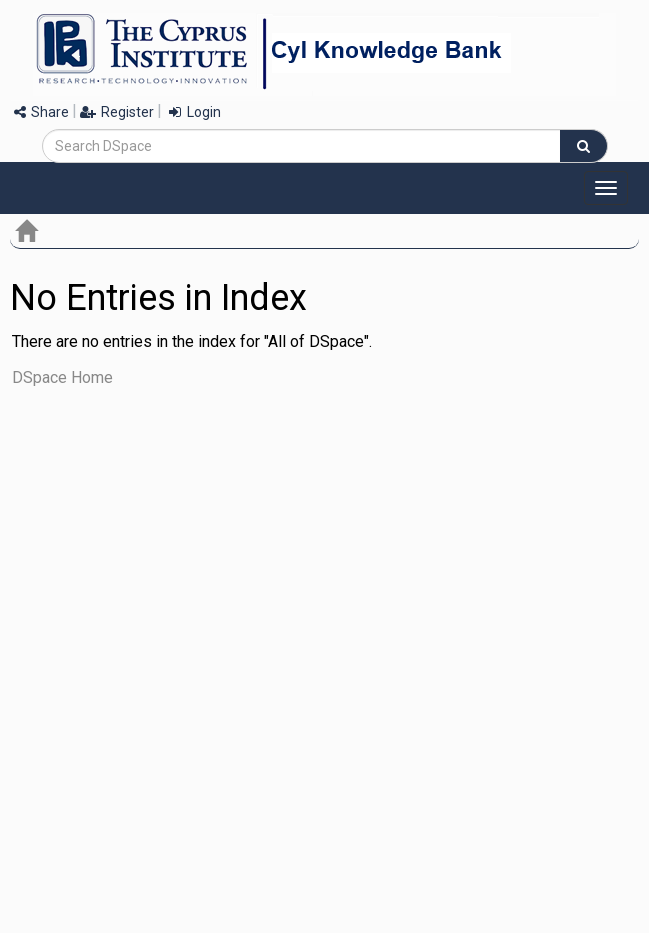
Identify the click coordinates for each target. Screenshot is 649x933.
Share (41, 112)
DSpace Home (62, 377)
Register (117, 112)
